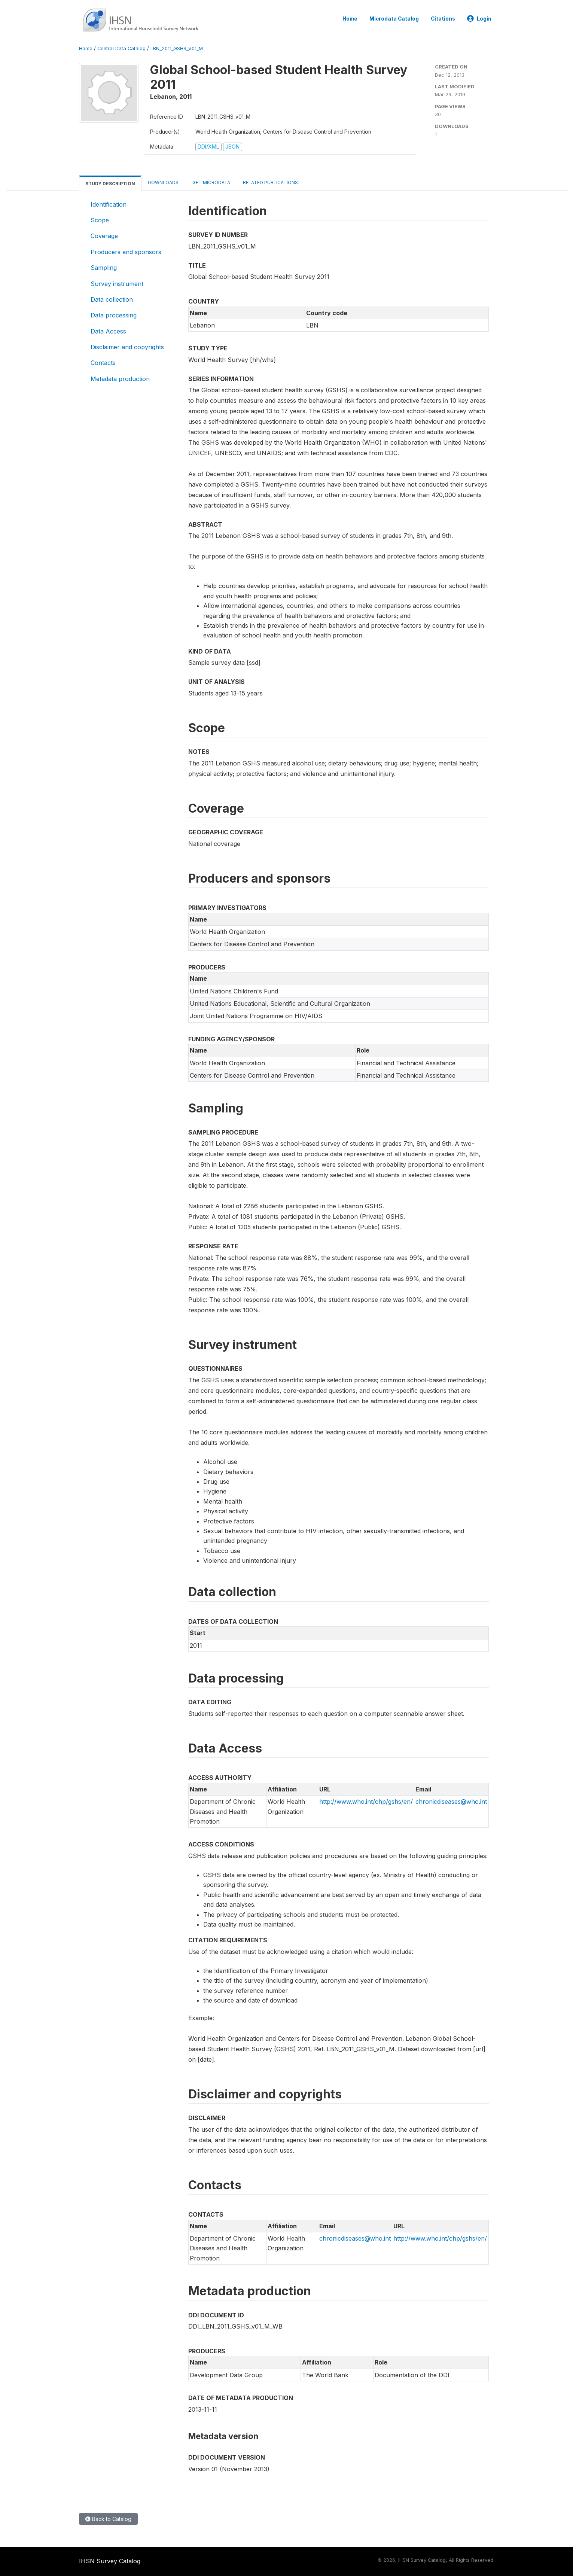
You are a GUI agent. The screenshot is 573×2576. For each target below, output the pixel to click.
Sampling (104, 267)
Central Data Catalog (121, 48)
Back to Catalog (108, 2519)
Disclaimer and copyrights (127, 347)
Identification (109, 204)
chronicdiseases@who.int (451, 1801)
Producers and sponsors (126, 252)
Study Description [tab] (110, 183)
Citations (443, 19)
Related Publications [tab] (270, 182)
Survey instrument (117, 283)
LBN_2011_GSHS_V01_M (176, 48)
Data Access (108, 331)
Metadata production (120, 379)
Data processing (114, 315)
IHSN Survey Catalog (109, 2561)
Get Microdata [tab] (210, 182)
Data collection (112, 299)
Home (349, 19)
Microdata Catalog (394, 19)
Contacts (103, 362)
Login (479, 19)
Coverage (104, 236)
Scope (100, 220)
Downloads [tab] (163, 182)
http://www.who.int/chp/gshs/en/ (366, 1801)
